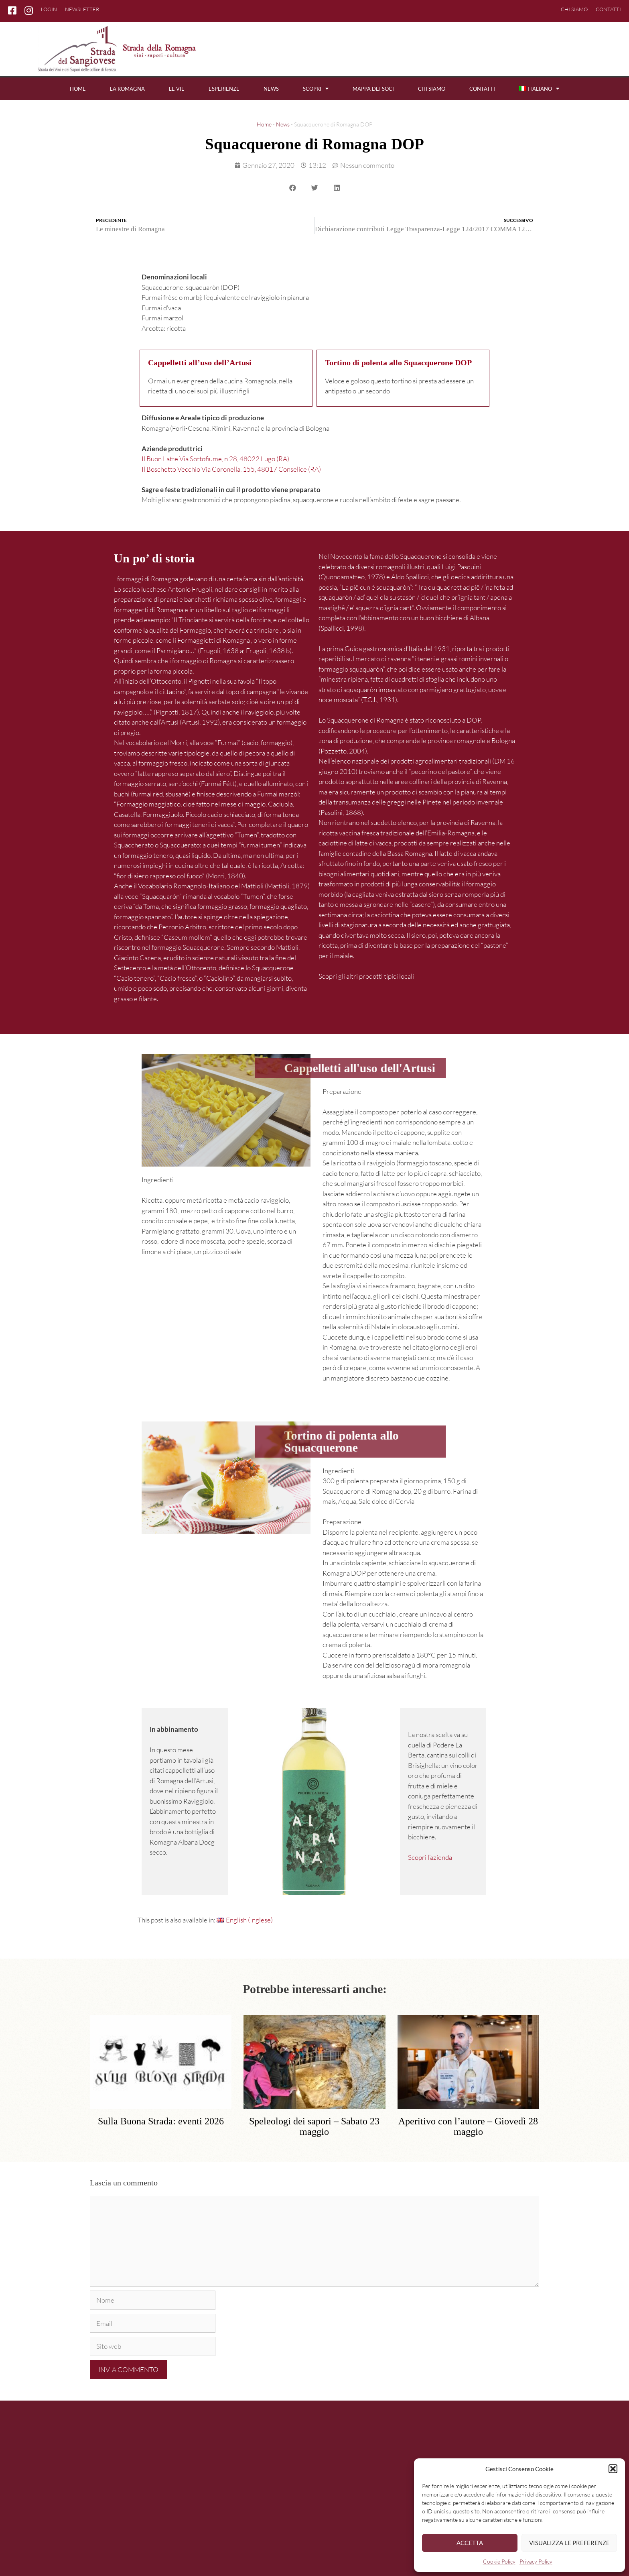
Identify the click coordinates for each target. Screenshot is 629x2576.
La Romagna (127, 89)
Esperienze (224, 89)
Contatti (608, 9)
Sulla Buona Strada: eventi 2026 (161, 2121)
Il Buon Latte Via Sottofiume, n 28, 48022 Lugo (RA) (215, 458)
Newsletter (82, 9)
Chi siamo (574, 9)
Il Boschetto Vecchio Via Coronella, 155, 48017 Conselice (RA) (231, 469)
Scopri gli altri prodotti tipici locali (366, 976)
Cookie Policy (499, 2561)
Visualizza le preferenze (569, 2542)
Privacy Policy (535, 2561)
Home (78, 89)
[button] (613, 2469)
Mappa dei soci (373, 89)
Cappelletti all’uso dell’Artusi (200, 362)
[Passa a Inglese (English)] (245, 1919)
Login (49, 9)
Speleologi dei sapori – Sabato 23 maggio (314, 2126)
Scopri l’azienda (430, 1857)
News (271, 89)
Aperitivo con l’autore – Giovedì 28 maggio (468, 2126)
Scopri (316, 88)
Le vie (177, 89)
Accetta (470, 2542)
